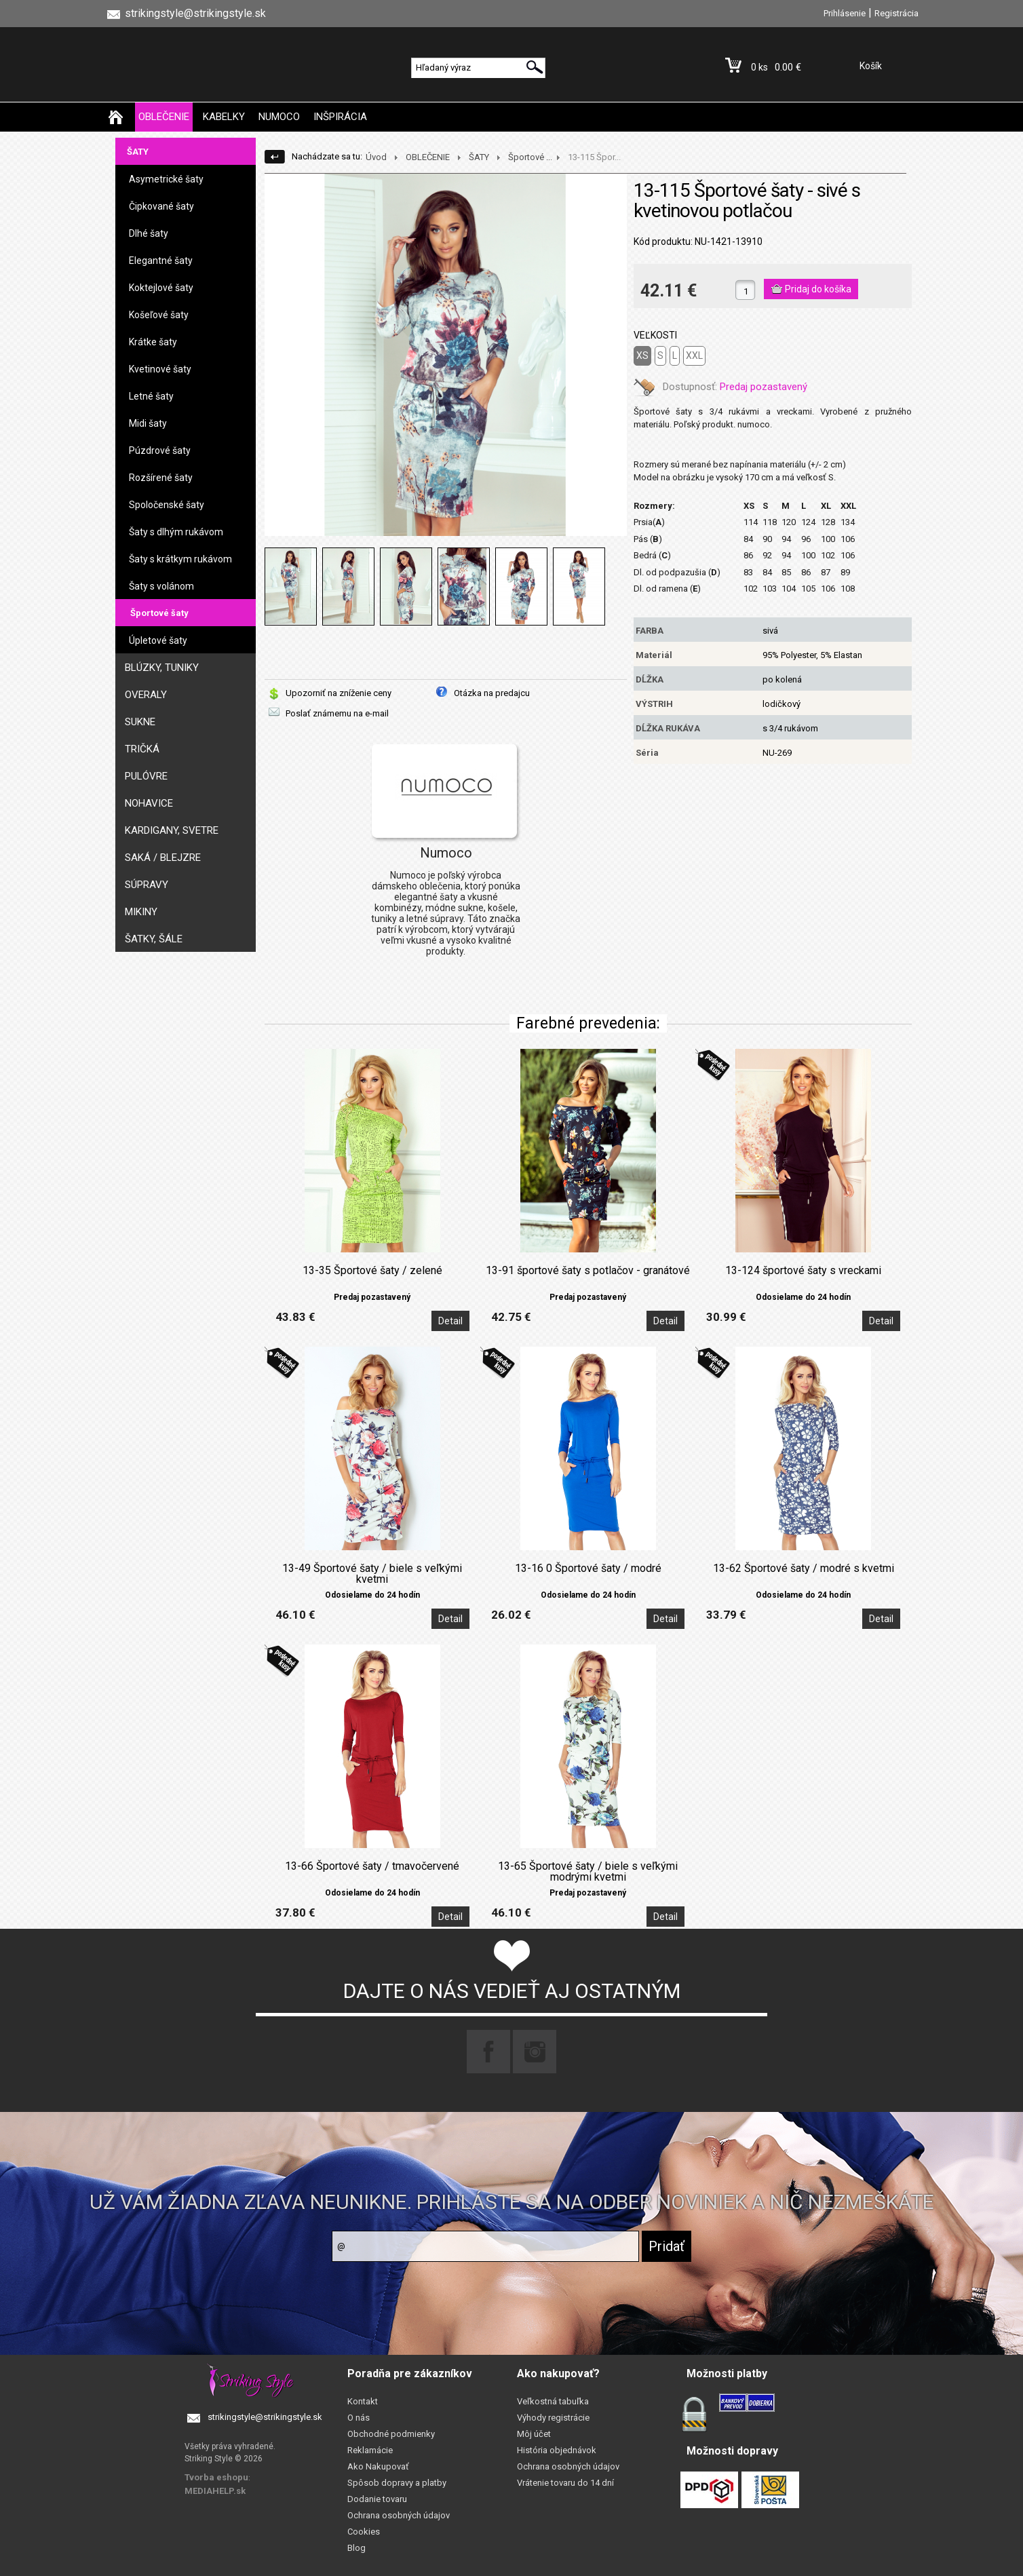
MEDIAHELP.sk (215, 2491)
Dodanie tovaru (377, 2499)
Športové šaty (159, 613)
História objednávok (556, 2450)
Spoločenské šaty (166, 504)
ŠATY (138, 152)
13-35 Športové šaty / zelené (372, 1270)
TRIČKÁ (142, 749)
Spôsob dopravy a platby (396, 2483)
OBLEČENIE (163, 117)
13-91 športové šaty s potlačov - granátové (588, 1270)
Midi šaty (148, 423)
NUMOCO (279, 117)
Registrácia (896, 13)
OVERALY (146, 695)
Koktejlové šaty (161, 287)
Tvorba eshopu (216, 2477)
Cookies (363, 2531)
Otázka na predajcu (492, 693)
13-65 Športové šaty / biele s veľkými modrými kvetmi (588, 1872)
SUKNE (140, 722)
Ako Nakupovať (378, 2466)
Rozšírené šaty (161, 477)
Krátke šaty (153, 342)
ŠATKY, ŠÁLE (153, 939)
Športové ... (530, 157)
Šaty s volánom (161, 586)
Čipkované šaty (161, 206)
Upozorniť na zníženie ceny (338, 693)
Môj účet (534, 2434)
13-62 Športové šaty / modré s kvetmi (803, 1568)
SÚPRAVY (146, 885)
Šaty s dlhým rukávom (176, 531)
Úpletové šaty (158, 640)
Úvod (376, 157)
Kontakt (362, 2401)
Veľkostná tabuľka (553, 2401)
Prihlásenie (845, 13)
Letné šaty (151, 396)
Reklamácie (370, 2450)
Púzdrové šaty (160, 450)
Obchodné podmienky (391, 2434)
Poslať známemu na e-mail (337, 713)
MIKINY (141, 912)
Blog (356, 2548)
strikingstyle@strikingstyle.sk (265, 2417)
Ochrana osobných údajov (398, 2515)
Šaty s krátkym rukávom (180, 559)
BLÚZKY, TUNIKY (162, 667)
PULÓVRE (146, 776)
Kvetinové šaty (160, 369)
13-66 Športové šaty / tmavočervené (372, 1866)
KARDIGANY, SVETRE (171, 830)
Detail (450, 1320)
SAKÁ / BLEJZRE (163, 857)
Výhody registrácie (553, 2417)
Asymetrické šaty (166, 179)
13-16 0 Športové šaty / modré (588, 1568)
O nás (358, 2417)
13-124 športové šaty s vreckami (803, 1270)
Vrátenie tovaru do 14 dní (565, 2483)
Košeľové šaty (159, 314)
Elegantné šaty (161, 260)
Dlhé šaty (148, 233)
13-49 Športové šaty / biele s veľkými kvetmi (372, 1574)
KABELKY (224, 117)
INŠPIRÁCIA (340, 117)
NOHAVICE (149, 803)
